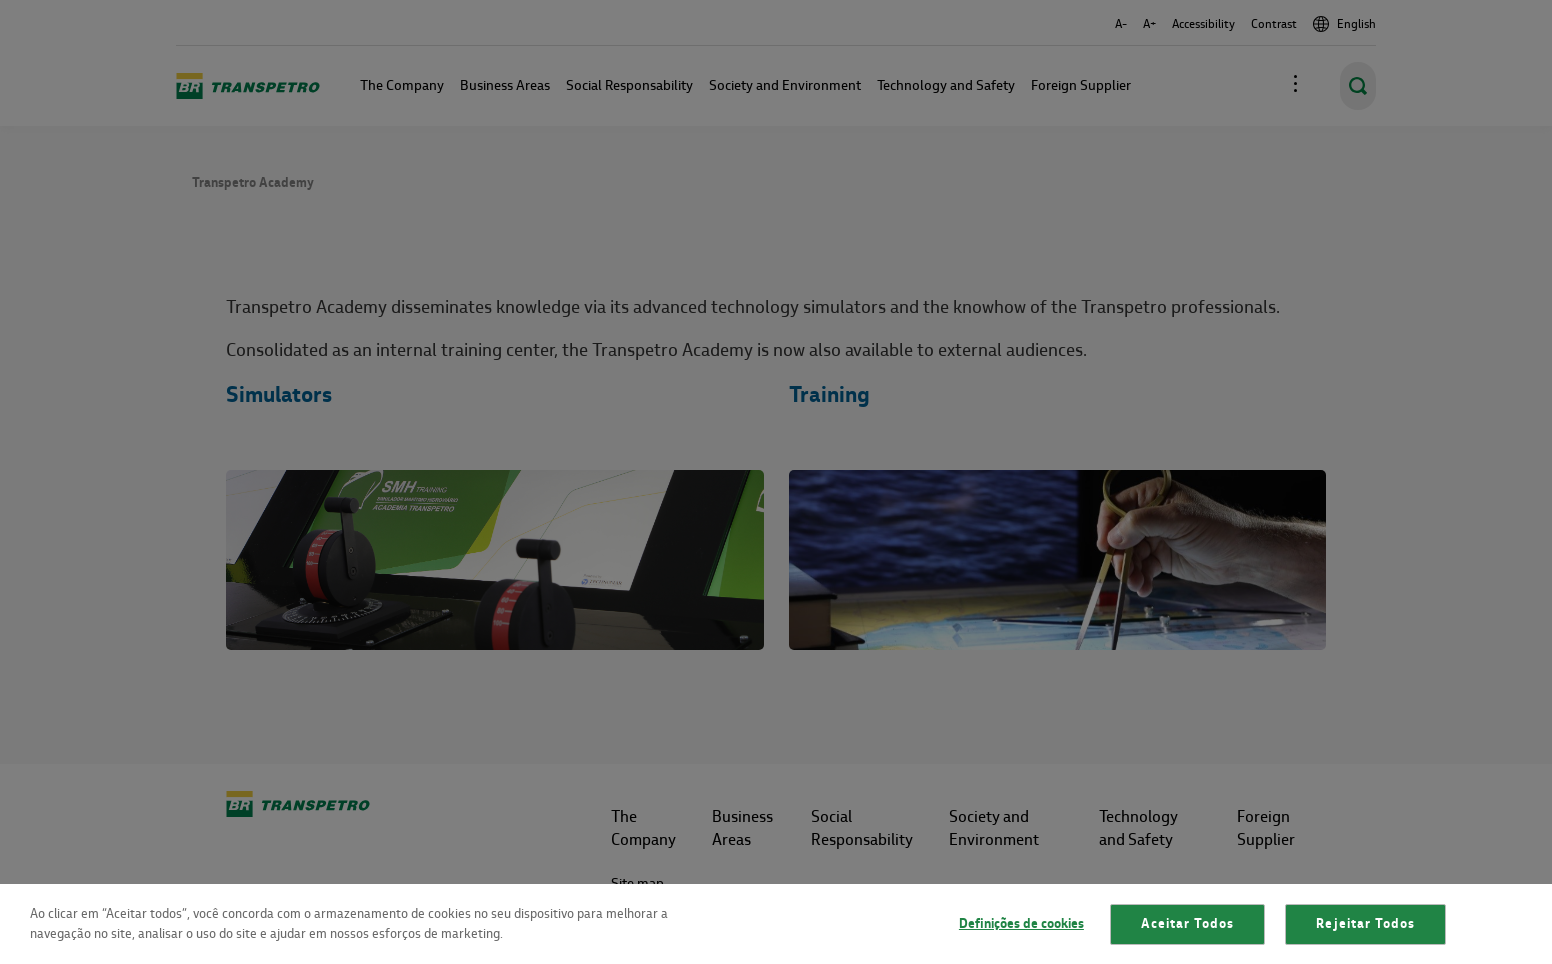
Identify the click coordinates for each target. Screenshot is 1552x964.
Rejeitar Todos (1365, 924)
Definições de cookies (1021, 924)
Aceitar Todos (1188, 924)
